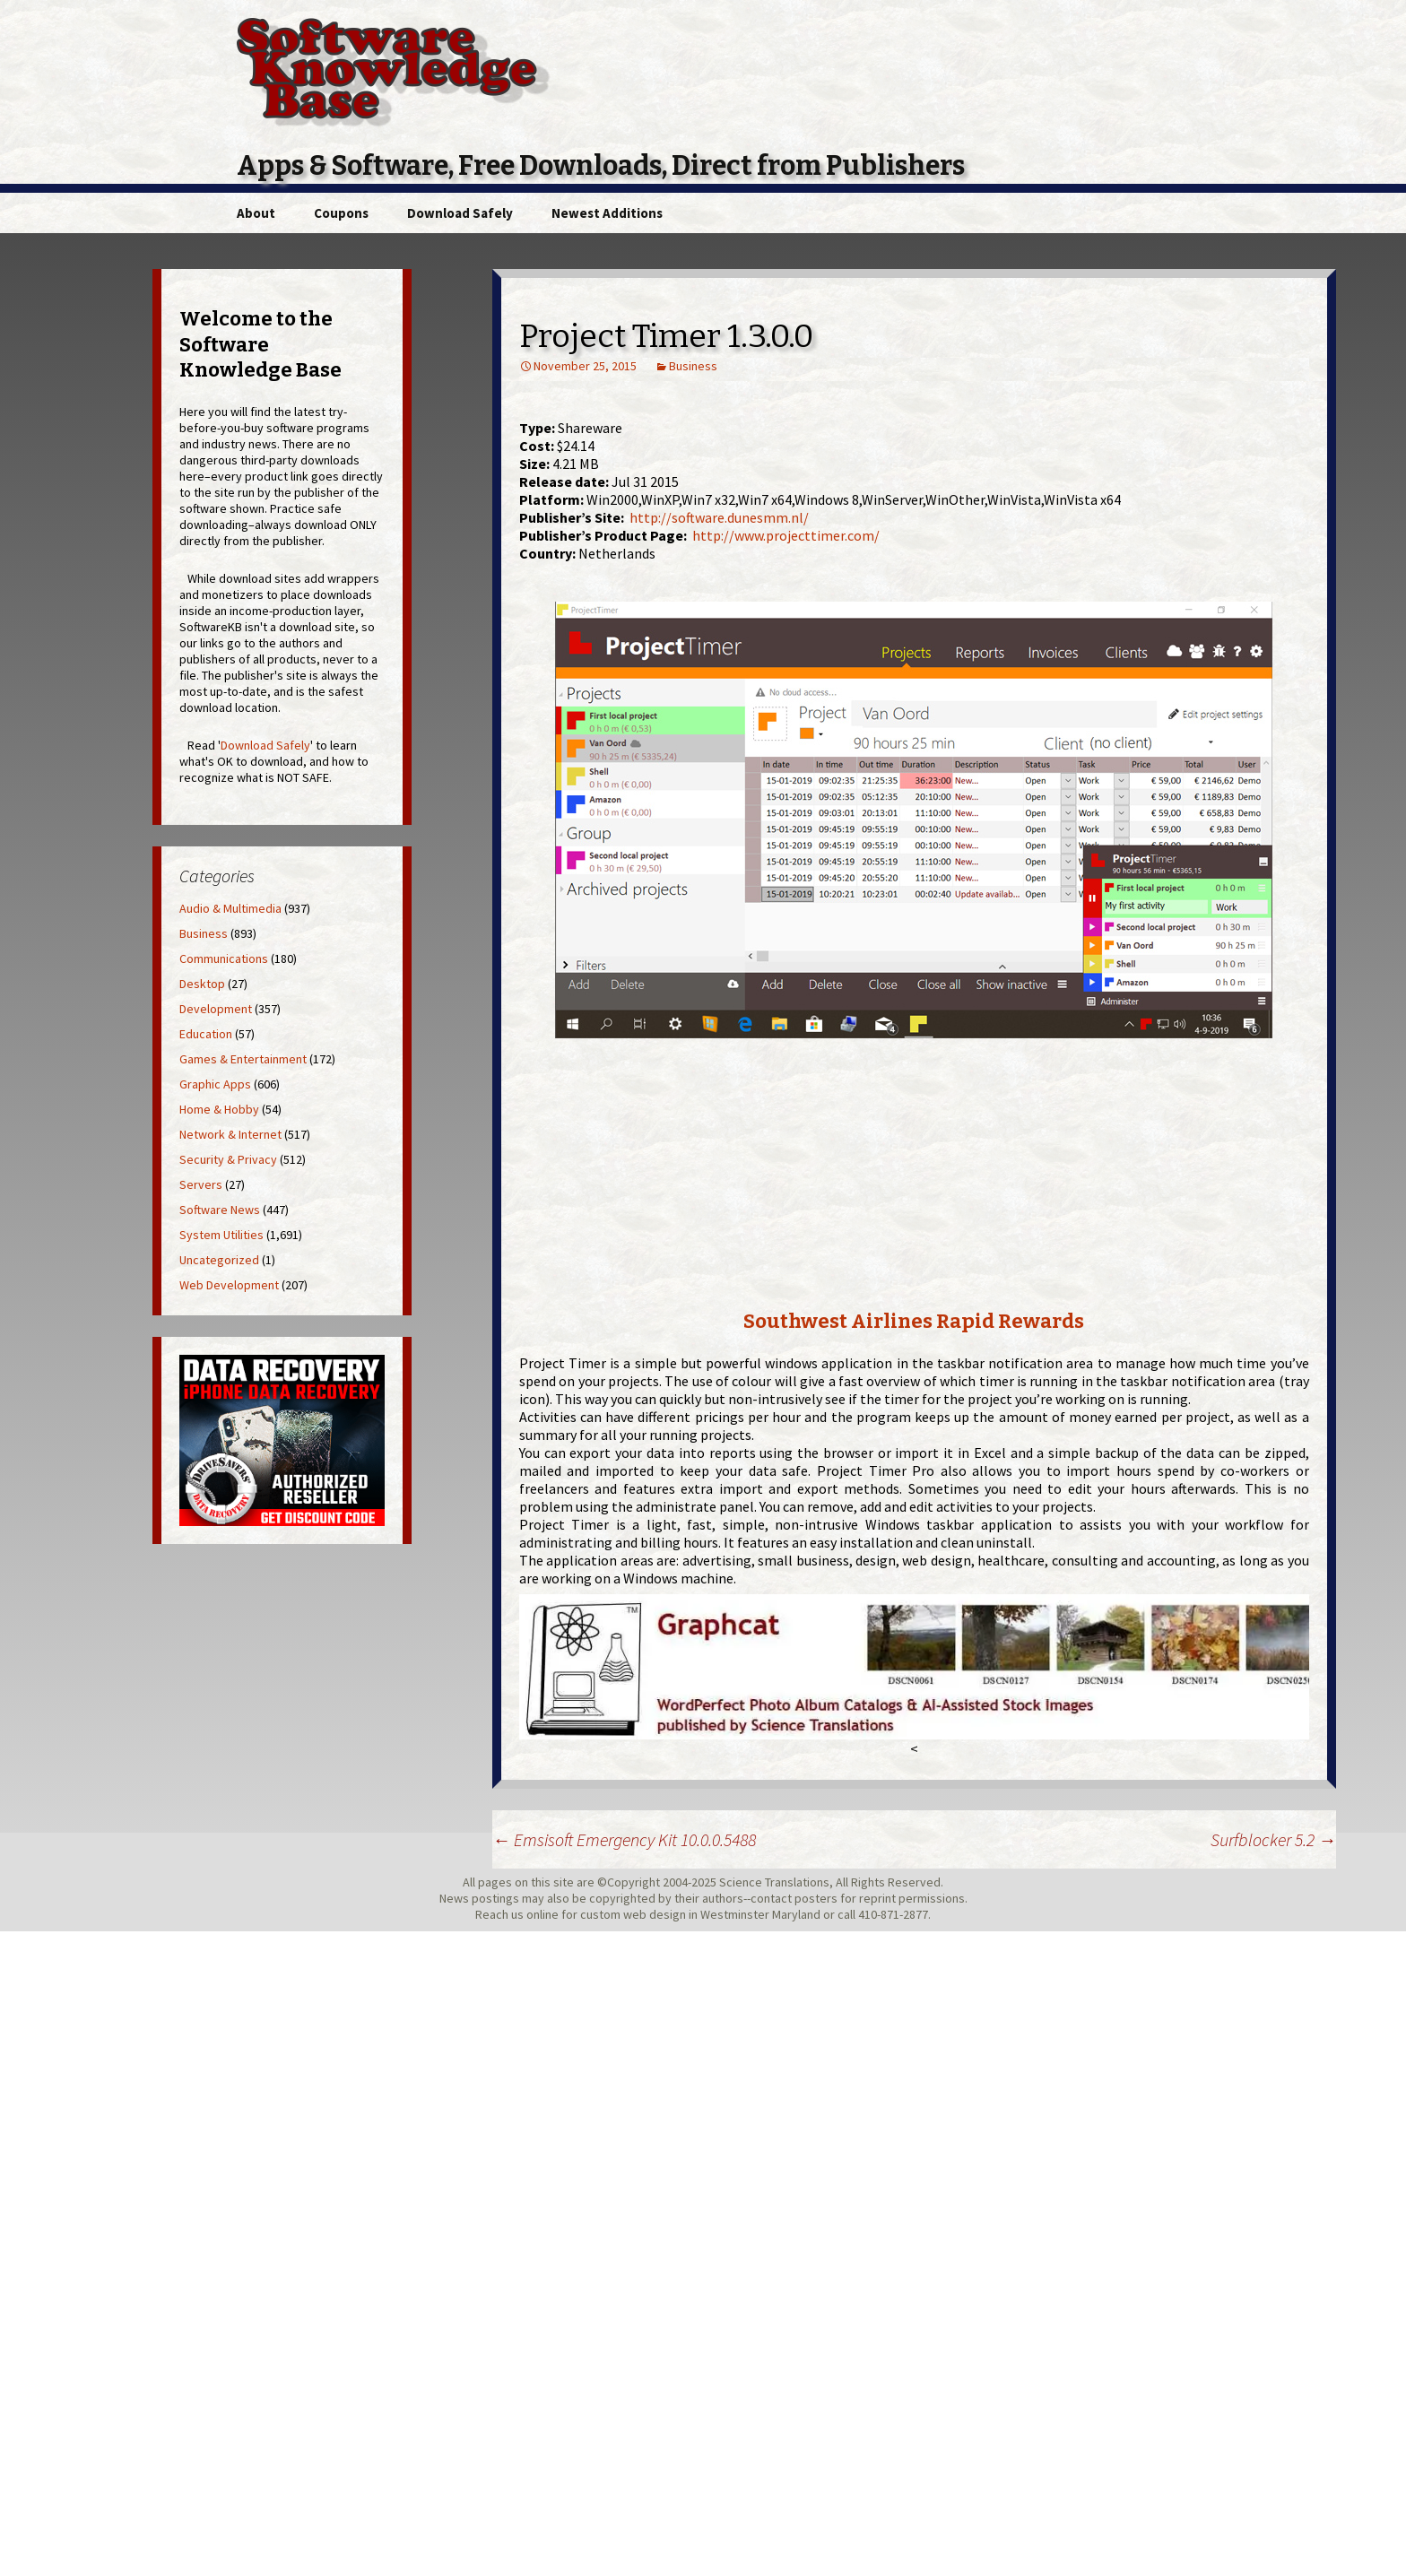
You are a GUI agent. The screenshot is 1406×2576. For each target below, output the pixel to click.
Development (215, 1009)
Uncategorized (219, 1260)
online (542, 1914)
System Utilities (221, 1235)
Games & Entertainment (243, 1059)
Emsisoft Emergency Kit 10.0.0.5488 (624, 1839)
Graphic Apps (215, 1084)
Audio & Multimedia (230, 908)
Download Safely (460, 212)
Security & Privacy (228, 1159)
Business (693, 366)
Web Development (229, 1285)
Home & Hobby (219, 1109)
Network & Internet (230, 1134)
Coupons (341, 212)
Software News (219, 1209)
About (256, 212)
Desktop (202, 984)
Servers (200, 1184)
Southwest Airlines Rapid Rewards (913, 1321)
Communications (223, 958)
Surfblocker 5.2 (1273, 1839)
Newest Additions (607, 212)
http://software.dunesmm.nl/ (719, 517)
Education (205, 1034)
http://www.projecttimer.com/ (786, 535)
